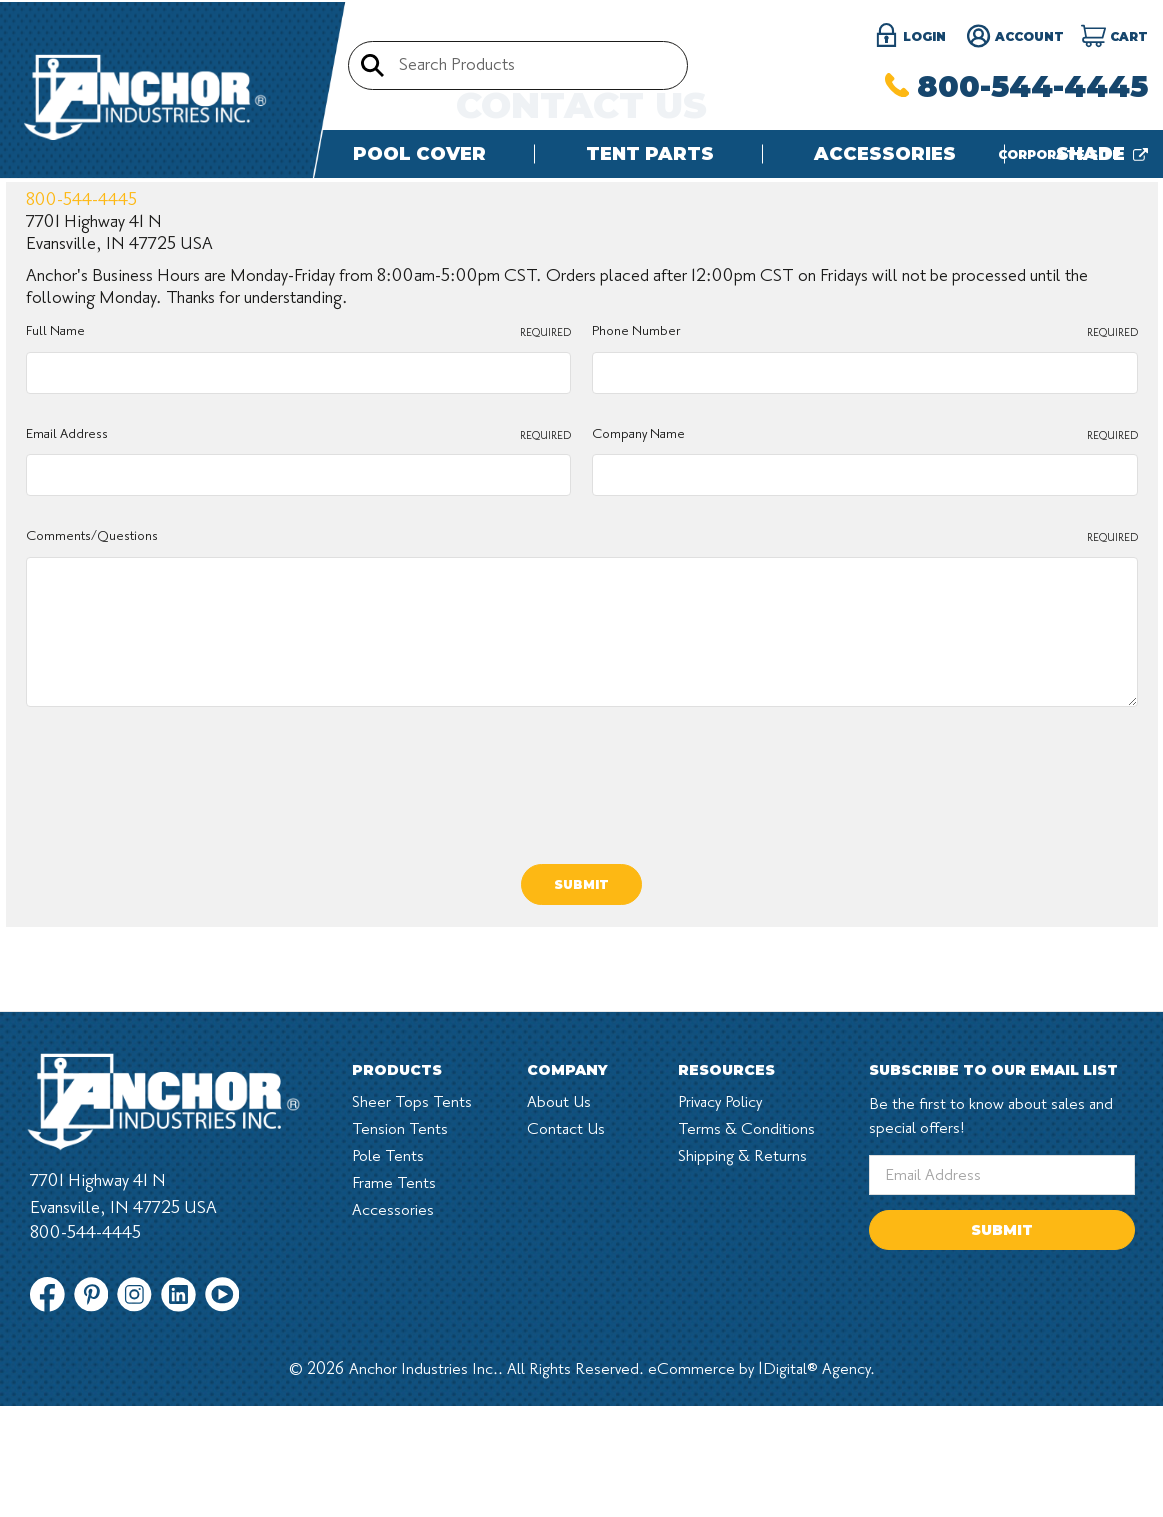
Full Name (299, 508)
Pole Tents (388, 1330)
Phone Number (865, 508)
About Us (559, 1276)
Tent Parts (650, 154)
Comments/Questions (582, 713)
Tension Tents (400, 1303)
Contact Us (566, 1303)
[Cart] (1114, 37)
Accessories (885, 154)
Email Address (299, 610)
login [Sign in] (910, 37)
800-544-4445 (1016, 86)
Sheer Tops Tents (412, 1276)
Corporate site (1073, 154)
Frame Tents (394, 1357)
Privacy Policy (720, 1276)
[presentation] (178, 949)
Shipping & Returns (742, 1330)
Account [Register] (1015, 37)
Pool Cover (419, 154)
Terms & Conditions (746, 1303)
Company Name (865, 610)
